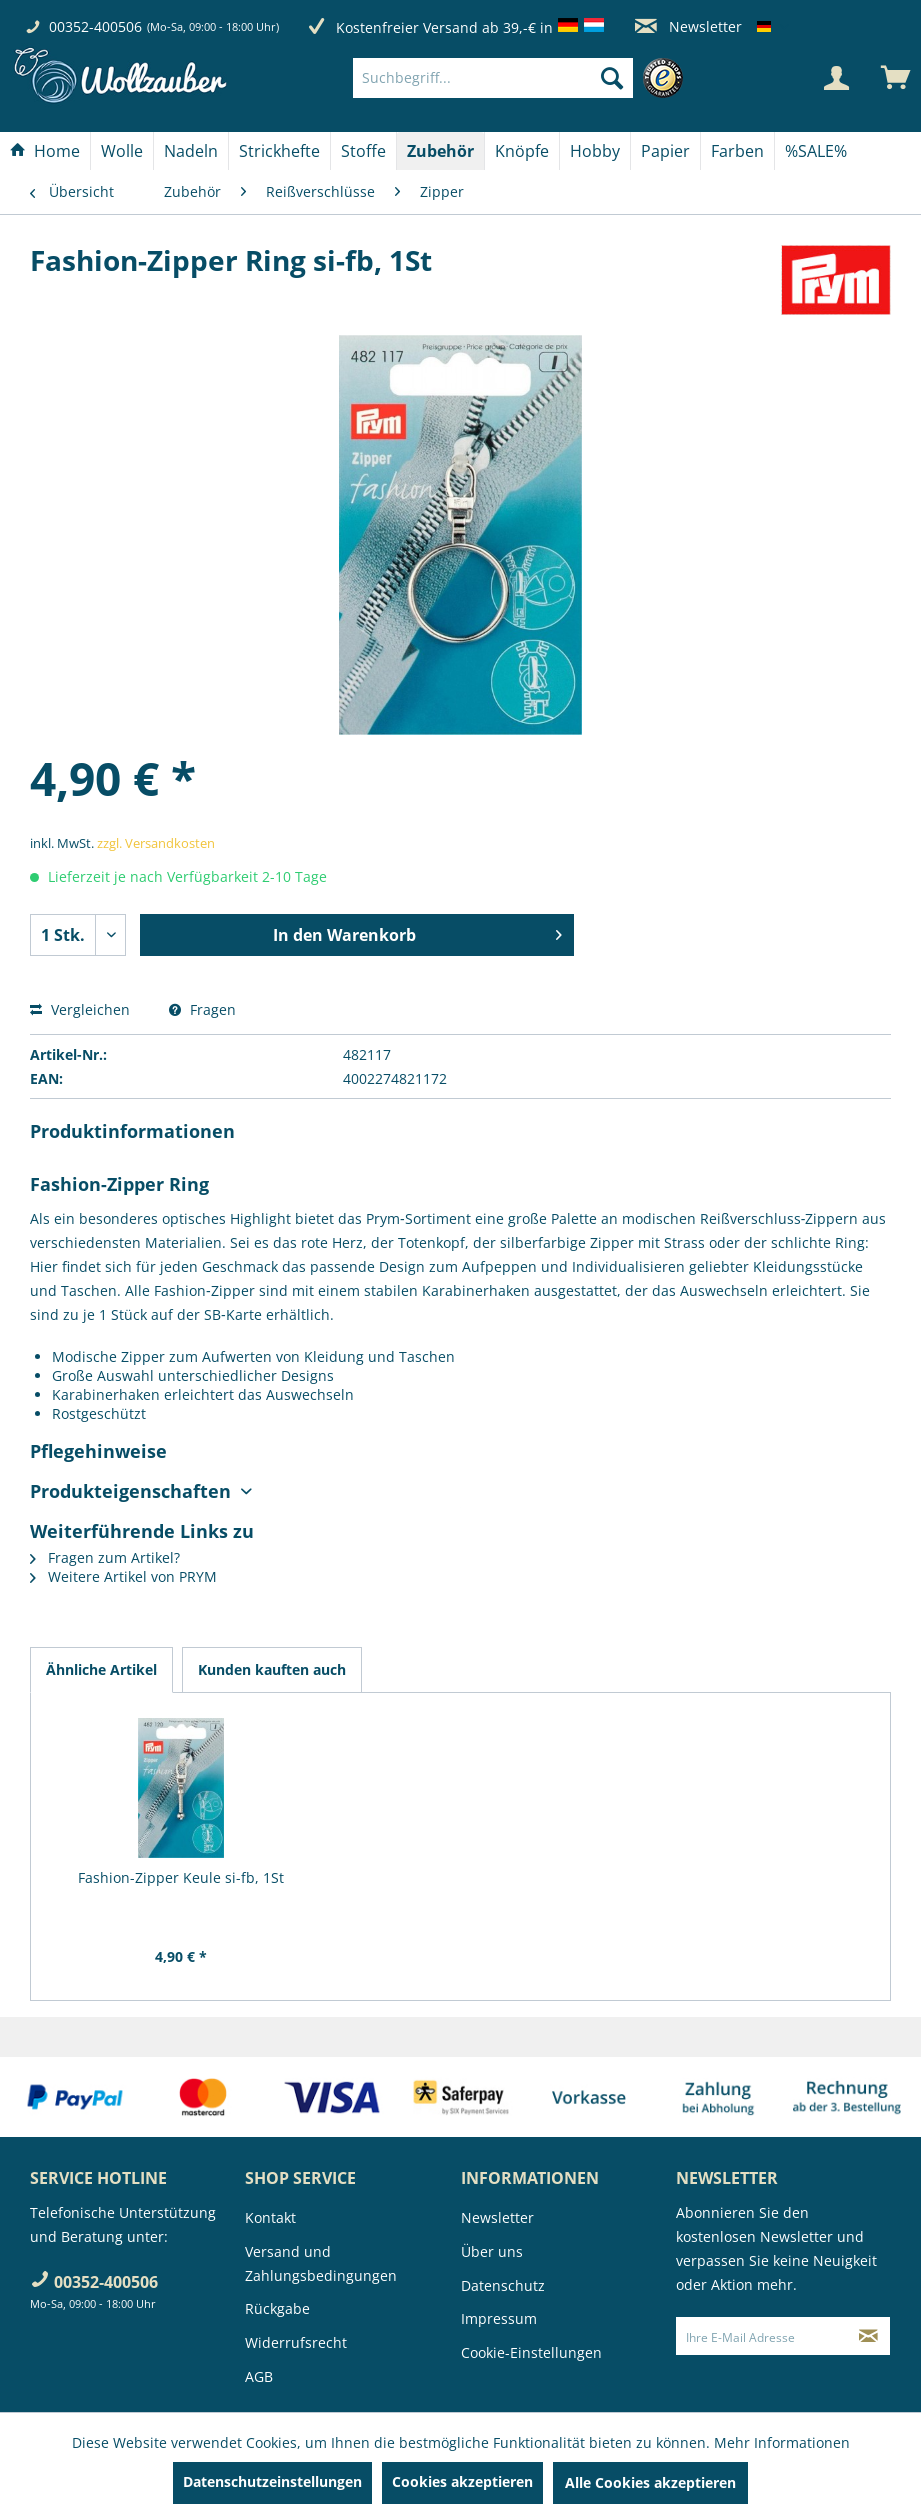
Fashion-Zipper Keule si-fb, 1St (181, 1877)
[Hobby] (595, 151)
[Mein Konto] (836, 78)
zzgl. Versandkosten (156, 843)
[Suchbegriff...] (493, 78)
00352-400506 (95, 26)
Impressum (499, 2318)
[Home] (45, 151)
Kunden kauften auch (272, 1669)
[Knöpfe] (522, 151)
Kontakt (270, 2217)
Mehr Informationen (782, 2442)
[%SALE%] (816, 151)
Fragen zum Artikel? (105, 1557)
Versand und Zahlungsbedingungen (321, 2263)
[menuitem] (523, 78)
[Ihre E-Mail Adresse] (762, 2336)
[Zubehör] (440, 151)
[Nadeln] (191, 151)
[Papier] (665, 151)
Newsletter (688, 26)
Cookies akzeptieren (462, 2481)
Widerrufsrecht (296, 2342)
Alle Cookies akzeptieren (650, 2482)
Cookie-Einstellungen (531, 2352)
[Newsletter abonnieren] (868, 2336)
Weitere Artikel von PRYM (123, 1576)
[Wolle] (122, 151)
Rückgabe (277, 2308)
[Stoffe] (363, 151)
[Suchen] (612, 78)
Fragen (202, 1009)
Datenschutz (503, 2285)
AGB (259, 2376)
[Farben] (737, 151)
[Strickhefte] (279, 151)
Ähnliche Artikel (101, 1669)
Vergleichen (80, 1009)
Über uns (492, 2251)
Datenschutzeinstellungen (272, 2481)
